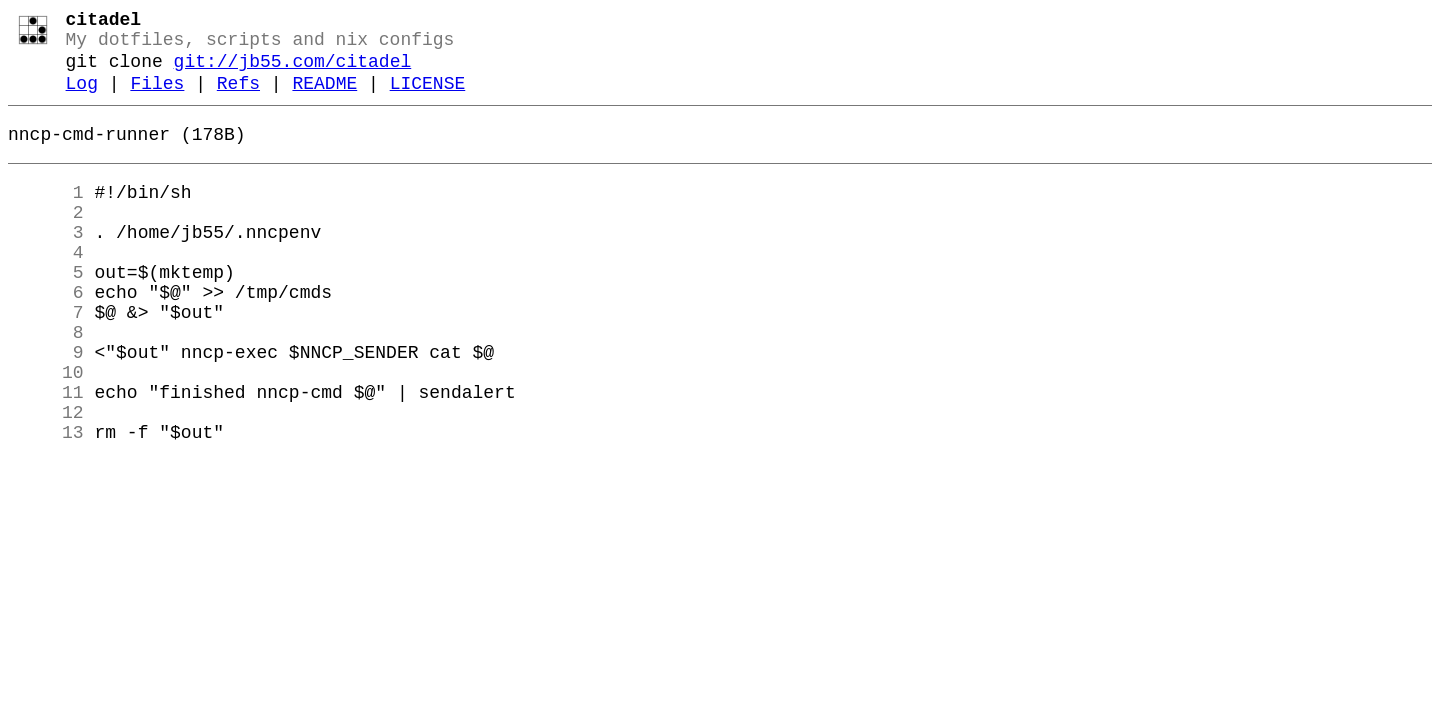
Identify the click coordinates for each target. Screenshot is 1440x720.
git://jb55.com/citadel (293, 72)
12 (46, 479)
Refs (238, 98)
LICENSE (428, 98)
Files (157, 98)
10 (46, 431)
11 (46, 455)
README (324, 98)
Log (82, 98)
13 (46, 503)
